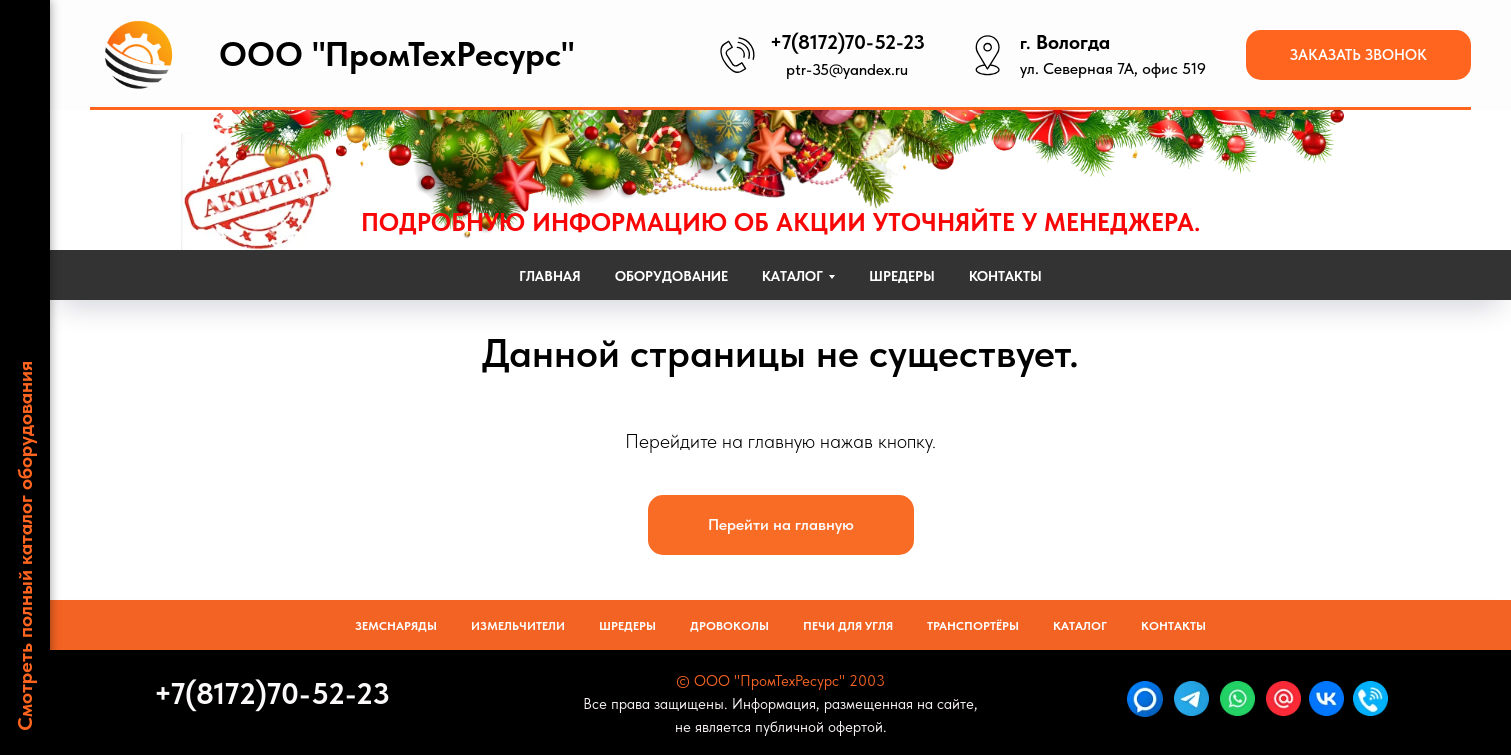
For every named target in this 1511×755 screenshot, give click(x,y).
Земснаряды (396, 626)
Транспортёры (973, 626)
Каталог (1080, 626)
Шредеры (902, 276)
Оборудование (671, 276)
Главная (550, 276)
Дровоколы (729, 626)
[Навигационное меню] (25, 30)
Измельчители (518, 626)
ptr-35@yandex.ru (847, 69)
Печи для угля (848, 626)
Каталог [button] (792, 276)
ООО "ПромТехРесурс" (396, 54)
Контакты (1005, 276)
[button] (1358, 55)
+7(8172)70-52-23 (847, 42)
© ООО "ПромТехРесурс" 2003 (780, 681)
